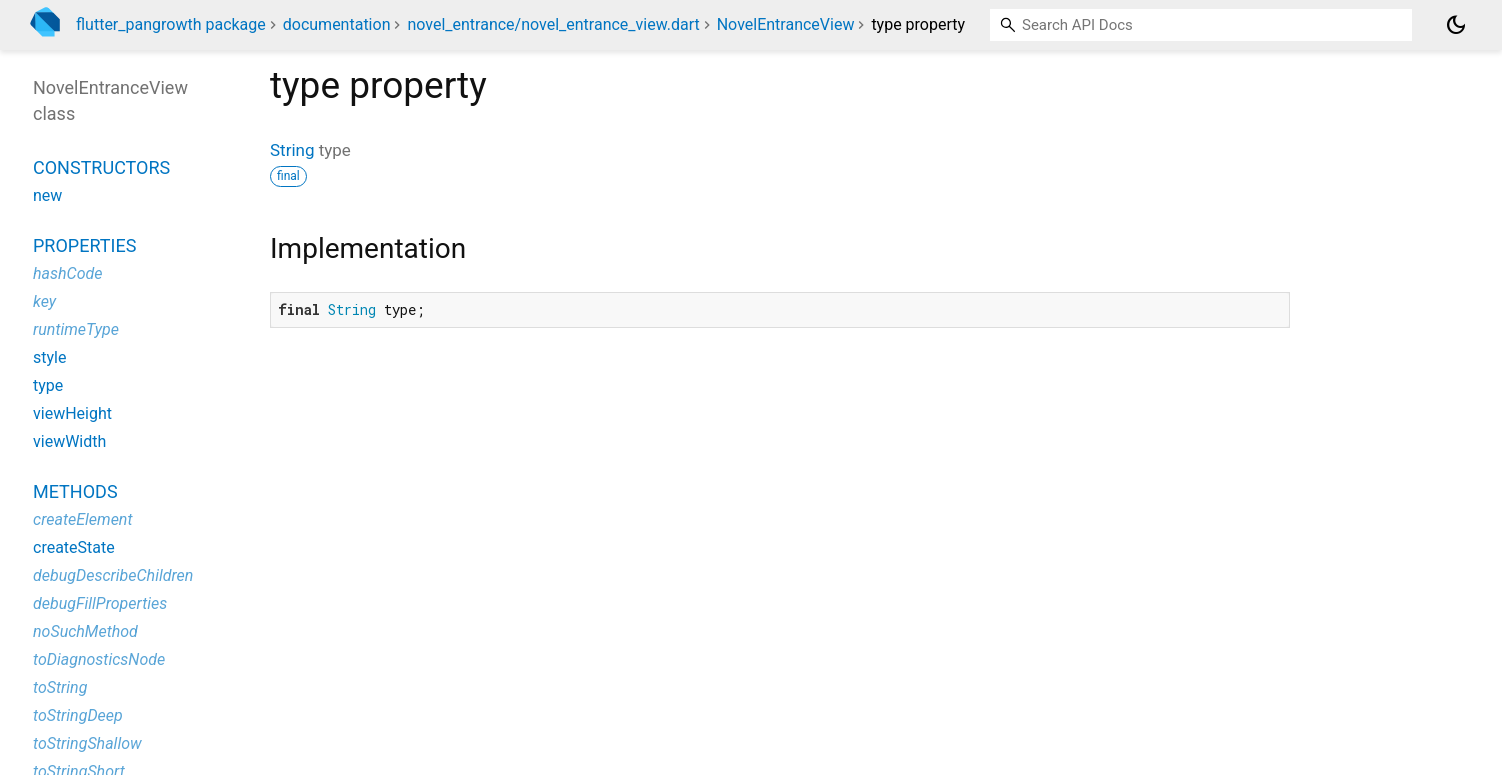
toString (60, 687)
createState (74, 547)
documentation (337, 24)
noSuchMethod (85, 631)
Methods (75, 491)
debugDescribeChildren (113, 575)
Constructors (101, 167)
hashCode (67, 273)
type (48, 385)
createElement (83, 519)
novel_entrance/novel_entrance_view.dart (553, 24)
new (47, 195)
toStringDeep (78, 715)
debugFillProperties (100, 603)
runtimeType (76, 329)
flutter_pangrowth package (171, 24)
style (49, 357)
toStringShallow (87, 743)
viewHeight (72, 413)
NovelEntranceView (786, 24)
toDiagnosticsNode (99, 659)
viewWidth (69, 441)
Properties (84, 245)
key (44, 301)
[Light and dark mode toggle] (1456, 25)
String (292, 150)
